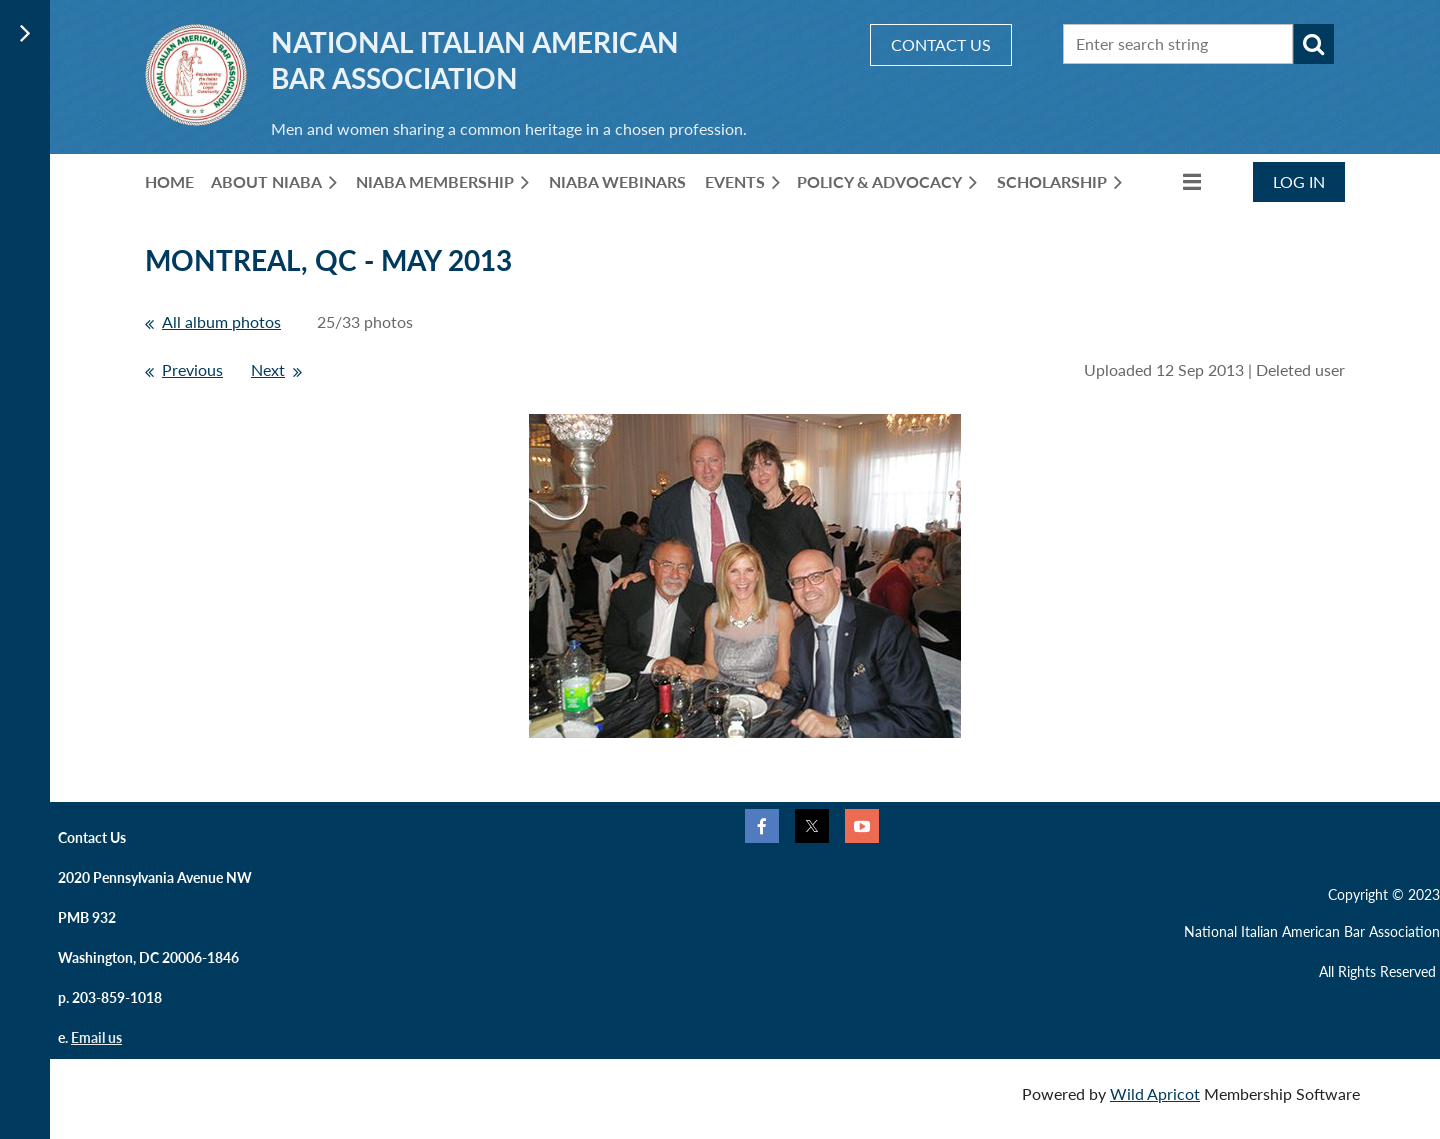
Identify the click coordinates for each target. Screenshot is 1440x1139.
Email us (96, 1037)
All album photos (221, 321)
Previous (192, 369)
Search (1314, 44)
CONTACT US (941, 44)
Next (268, 369)
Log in (1299, 181)
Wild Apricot (1155, 1093)
